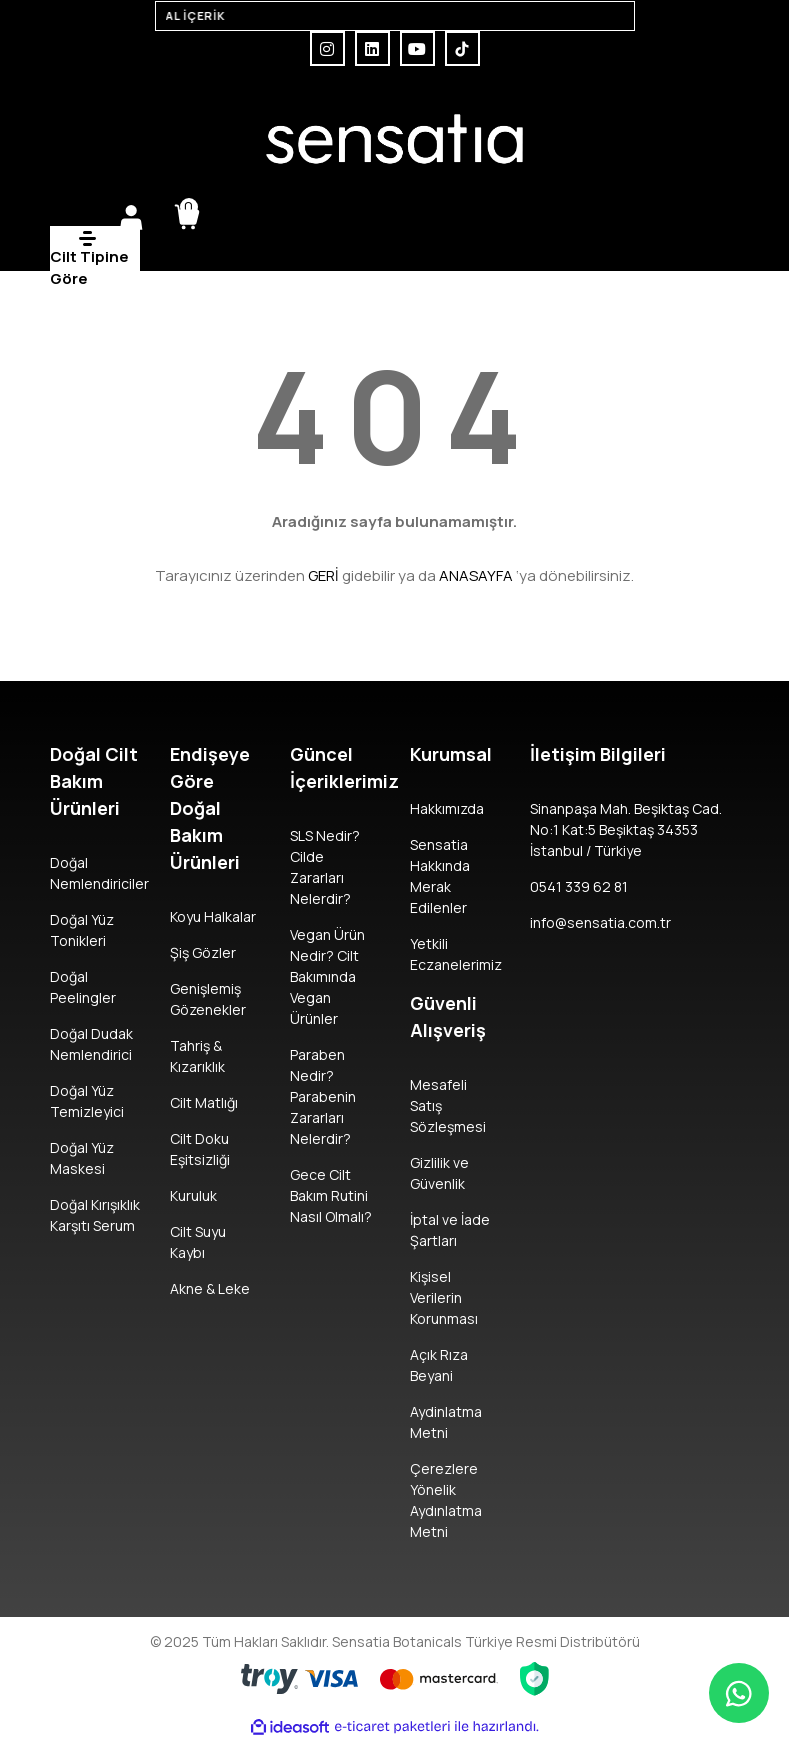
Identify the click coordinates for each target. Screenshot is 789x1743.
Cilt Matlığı (204, 1102)
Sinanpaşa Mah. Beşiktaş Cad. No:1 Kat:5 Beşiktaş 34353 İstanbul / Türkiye (626, 829)
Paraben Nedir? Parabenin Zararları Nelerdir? (323, 1096)
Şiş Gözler (203, 952)
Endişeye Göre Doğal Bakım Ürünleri (210, 808)
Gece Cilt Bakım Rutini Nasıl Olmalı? (331, 1195)
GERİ (323, 575)
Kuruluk (193, 1195)
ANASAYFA (476, 575)
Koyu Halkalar (213, 916)
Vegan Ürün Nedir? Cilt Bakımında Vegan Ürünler (327, 976)
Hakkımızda (447, 808)
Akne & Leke (210, 1288)
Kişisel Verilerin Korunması (444, 1297)
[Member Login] (131, 217)
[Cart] (187, 217)
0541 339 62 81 (579, 886)
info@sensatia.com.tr (600, 922)
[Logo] (395, 139)
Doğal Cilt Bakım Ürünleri (94, 781)
